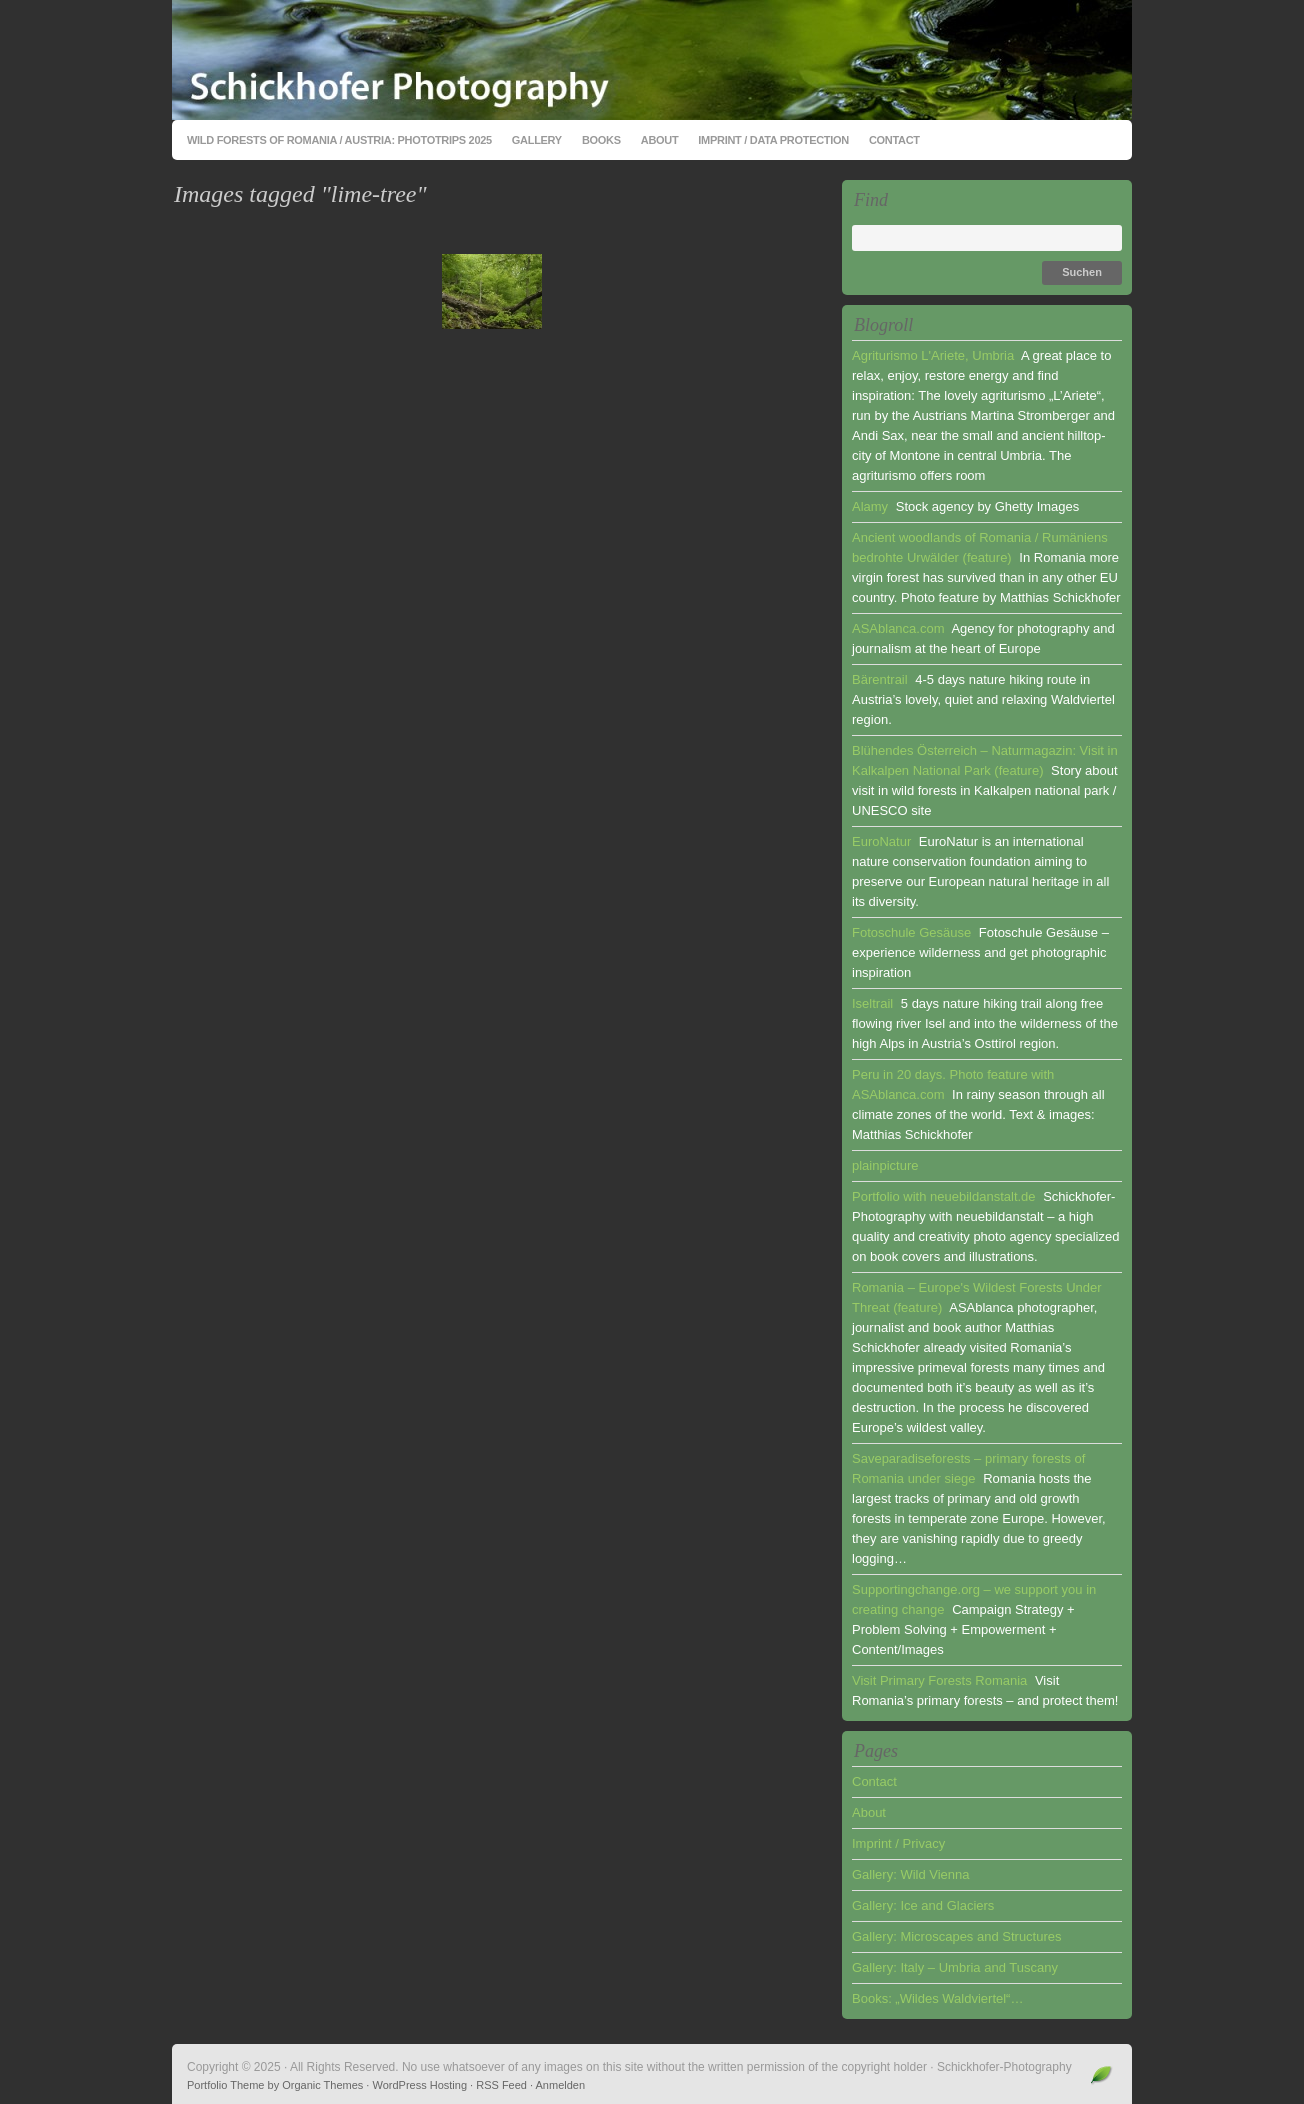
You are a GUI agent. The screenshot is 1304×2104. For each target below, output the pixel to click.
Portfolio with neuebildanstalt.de (944, 1196)
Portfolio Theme (225, 2085)
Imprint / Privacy (898, 1843)
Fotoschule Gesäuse (911, 932)
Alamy (870, 506)
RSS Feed (501, 2085)
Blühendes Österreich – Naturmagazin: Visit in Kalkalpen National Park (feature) (985, 760)
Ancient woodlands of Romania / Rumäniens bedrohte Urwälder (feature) (980, 547)
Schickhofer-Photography (652, 60)
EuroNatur (881, 841)
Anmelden (561, 2085)
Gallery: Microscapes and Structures (957, 1936)
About (660, 140)
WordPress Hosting (419, 2085)
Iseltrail (872, 1003)
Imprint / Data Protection (773, 140)
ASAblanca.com (898, 628)
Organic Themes (322, 2085)
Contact (894, 140)
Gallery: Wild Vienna (911, 1874)
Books (601, 140)
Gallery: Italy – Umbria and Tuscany (955, 1967)
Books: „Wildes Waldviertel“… (937, 1998)
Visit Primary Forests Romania (939, 1680)
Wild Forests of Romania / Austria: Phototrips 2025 (339, 140)
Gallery (537, 140)
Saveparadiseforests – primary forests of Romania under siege (968, 1468)
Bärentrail (880, 679)
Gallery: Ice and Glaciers (923, 1905)
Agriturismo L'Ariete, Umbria (933, 355)
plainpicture (885, 1165)
